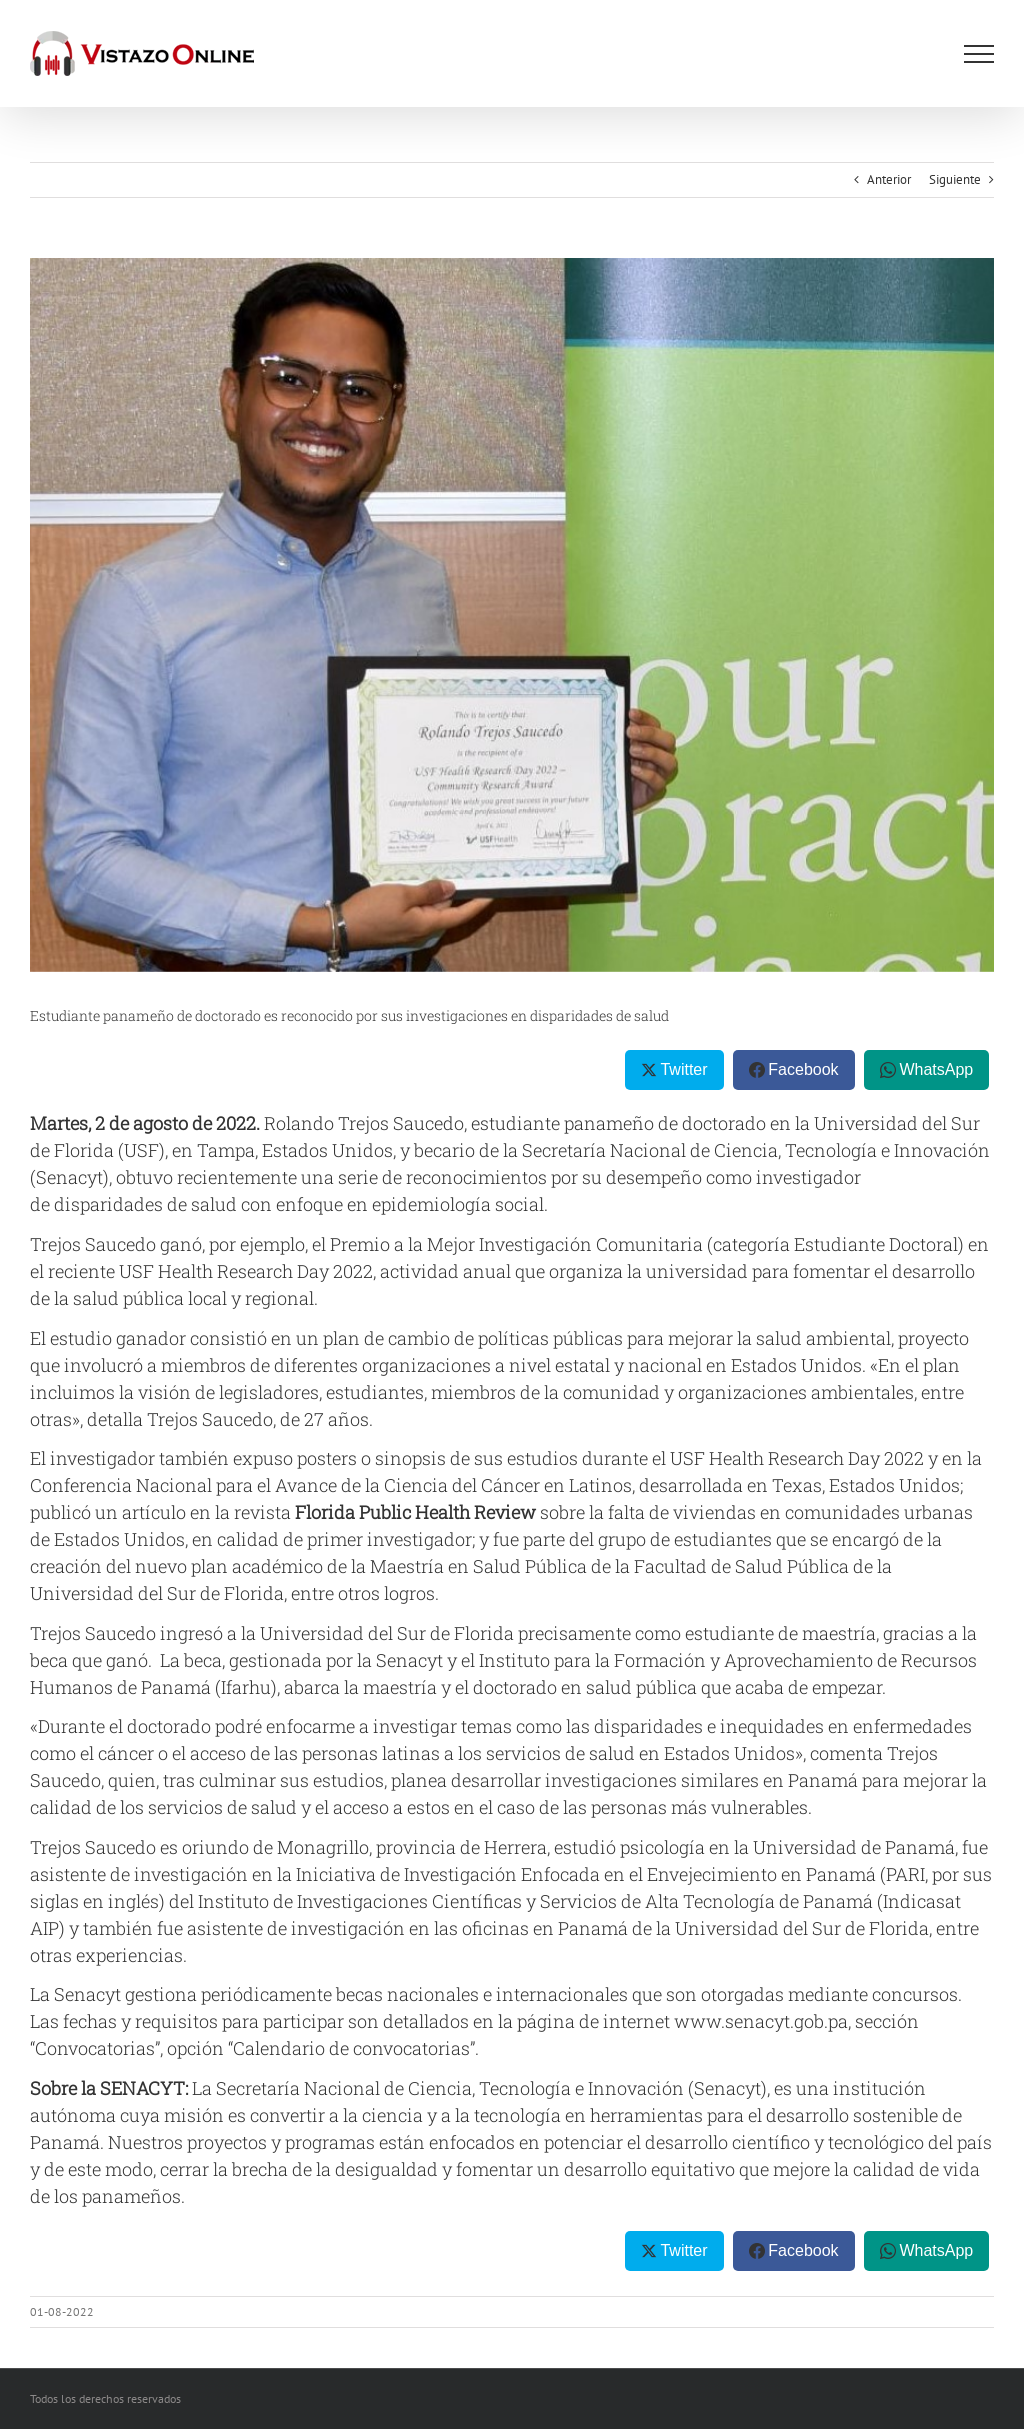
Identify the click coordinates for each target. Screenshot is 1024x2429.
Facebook (803, 1069)
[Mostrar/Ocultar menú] (979, 54)
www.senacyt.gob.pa (761, 2021)
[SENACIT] (512, 615)
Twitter (683, 1069)
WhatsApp (936, 1069)
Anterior (889, 179)
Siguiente (955, 179)
